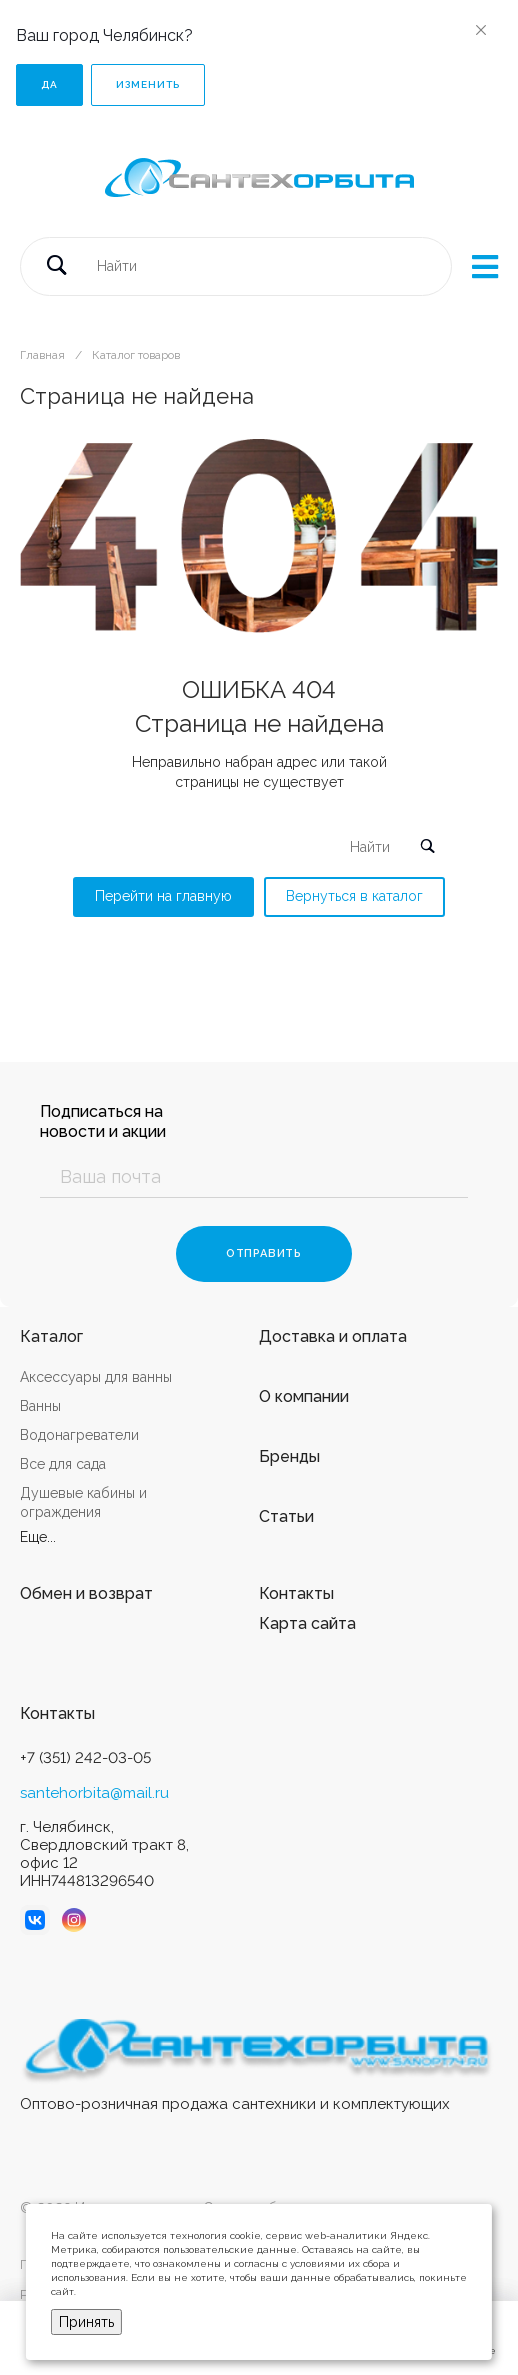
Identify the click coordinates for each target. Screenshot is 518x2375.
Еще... (38, 1537)
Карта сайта (307, 1623)
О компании (304, 1396)
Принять (86, 2322)
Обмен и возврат (86, 1593)
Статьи (286, 1516)
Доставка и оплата (333, 1336)
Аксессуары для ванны (96, 1377)
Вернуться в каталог (354, 896)
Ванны (40, 1406)
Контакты (296, 1593)
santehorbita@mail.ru (94, 1793)
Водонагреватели (79, 1435)
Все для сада (63, 1464)
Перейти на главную (163, 896)
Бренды (289, 1456)
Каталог (51, 1336)
